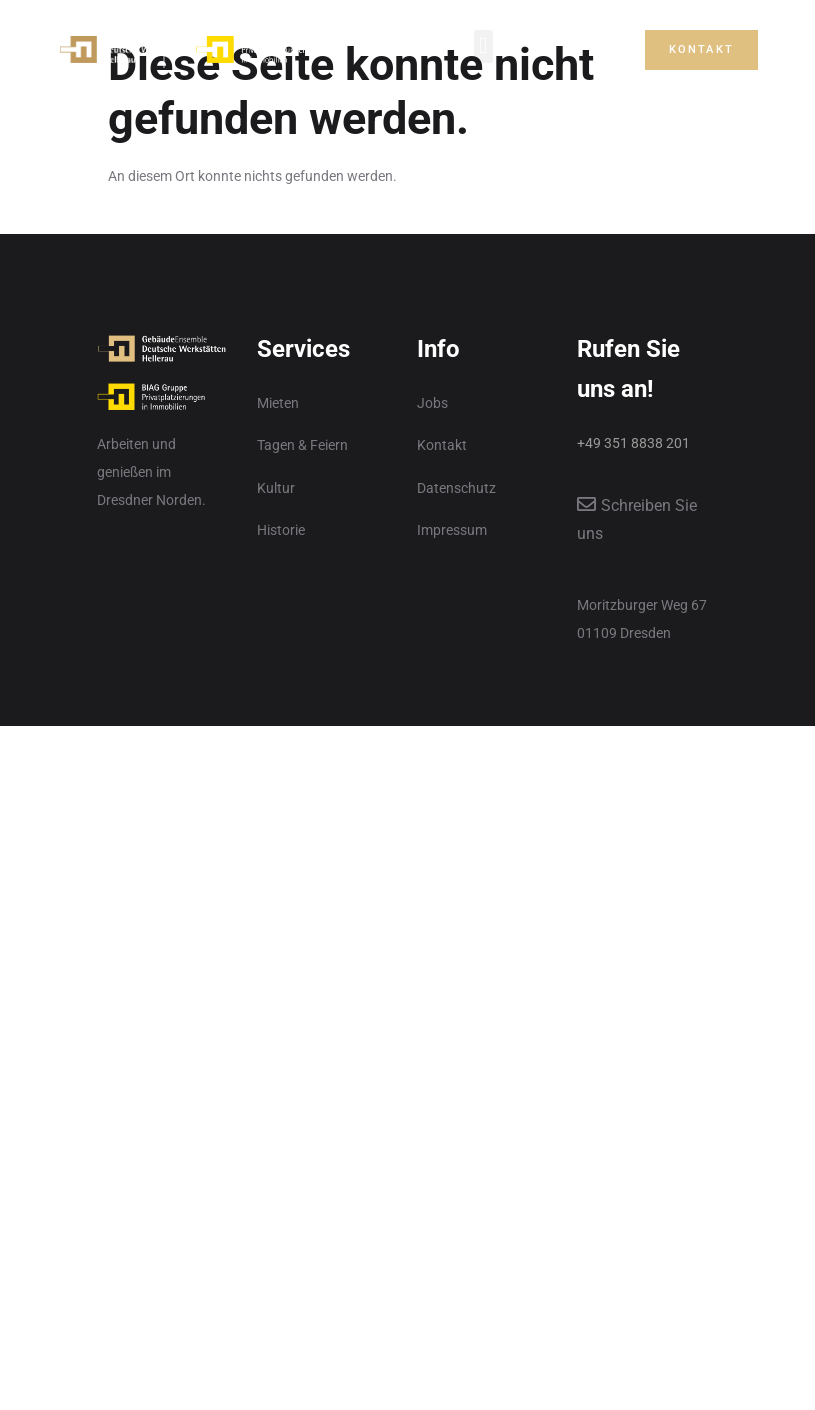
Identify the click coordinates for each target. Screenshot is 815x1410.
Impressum (452, 530)
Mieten (278, 403)
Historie (281, 530)
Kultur (276, 488)
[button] (483, 46)
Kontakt (442, 445)
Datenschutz (456, 488)
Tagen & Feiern (302, 445)
